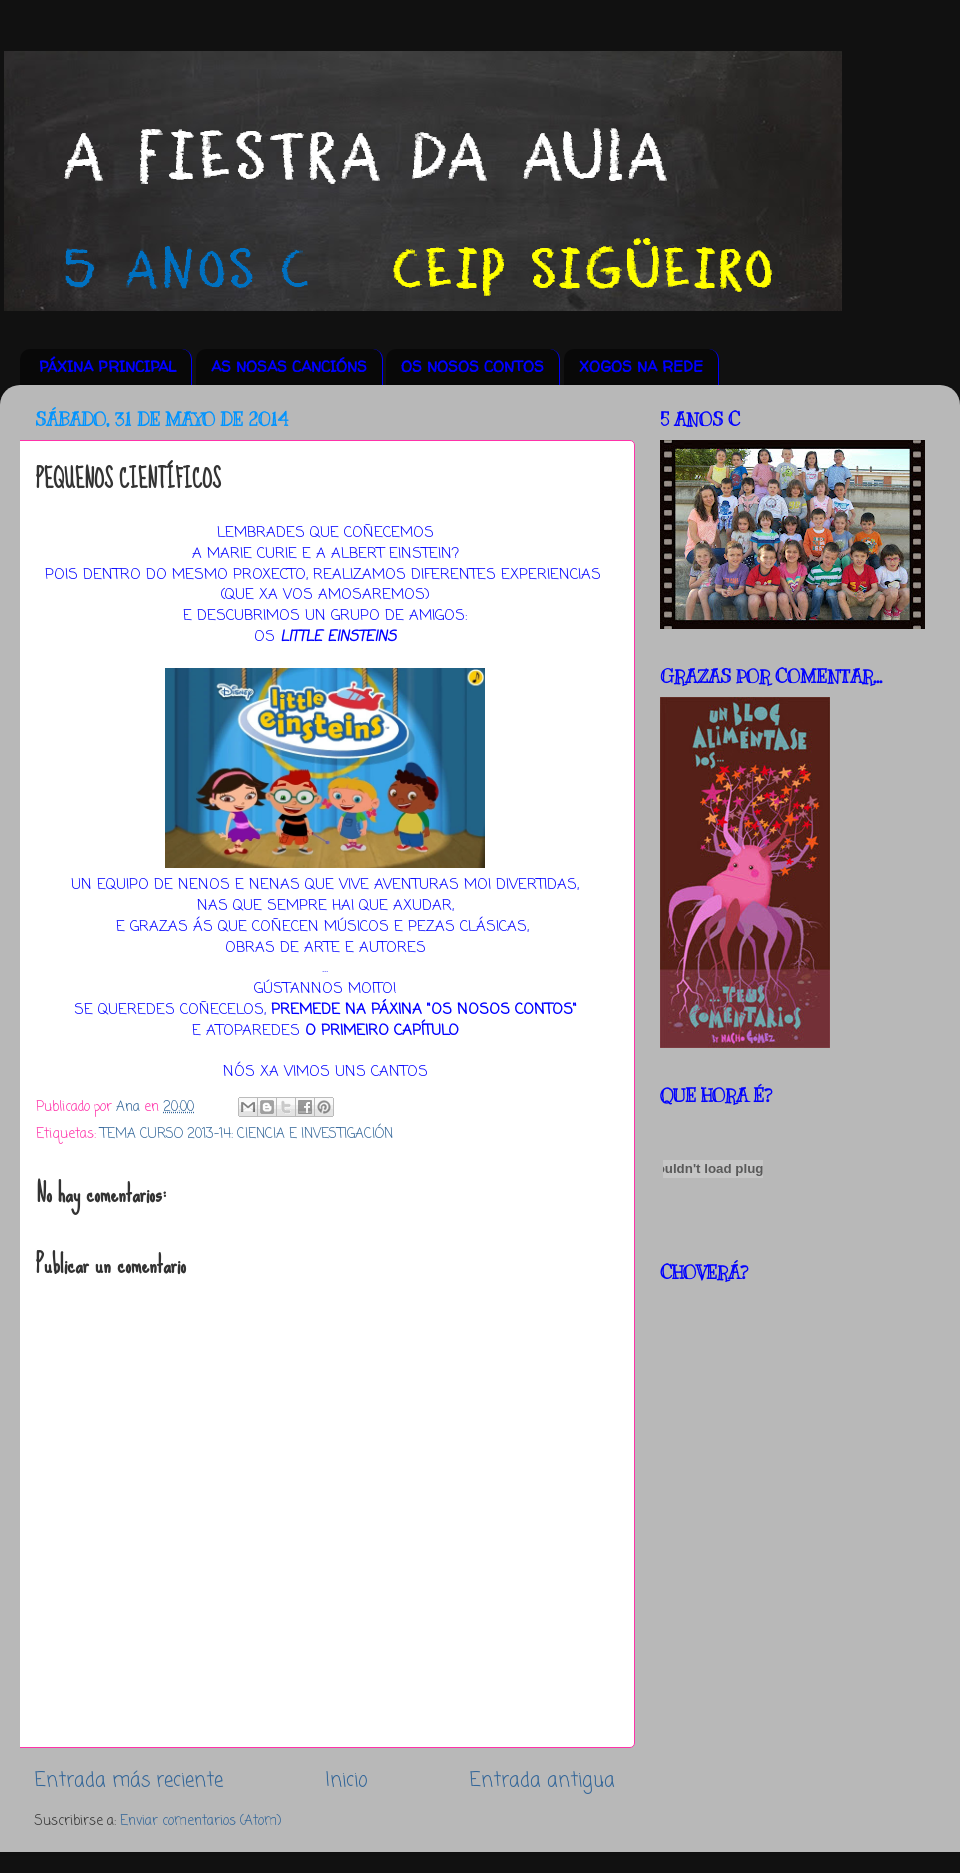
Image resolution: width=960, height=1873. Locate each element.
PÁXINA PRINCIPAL (107, 366)
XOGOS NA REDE (641, 366)
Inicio (346, 1781)
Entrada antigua (542, 1781)
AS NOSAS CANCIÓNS (289, 366)
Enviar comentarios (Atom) (200, 1821)
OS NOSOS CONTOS (472, 366)
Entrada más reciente (129, 1781)
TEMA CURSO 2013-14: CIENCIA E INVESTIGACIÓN (246, 1134)
